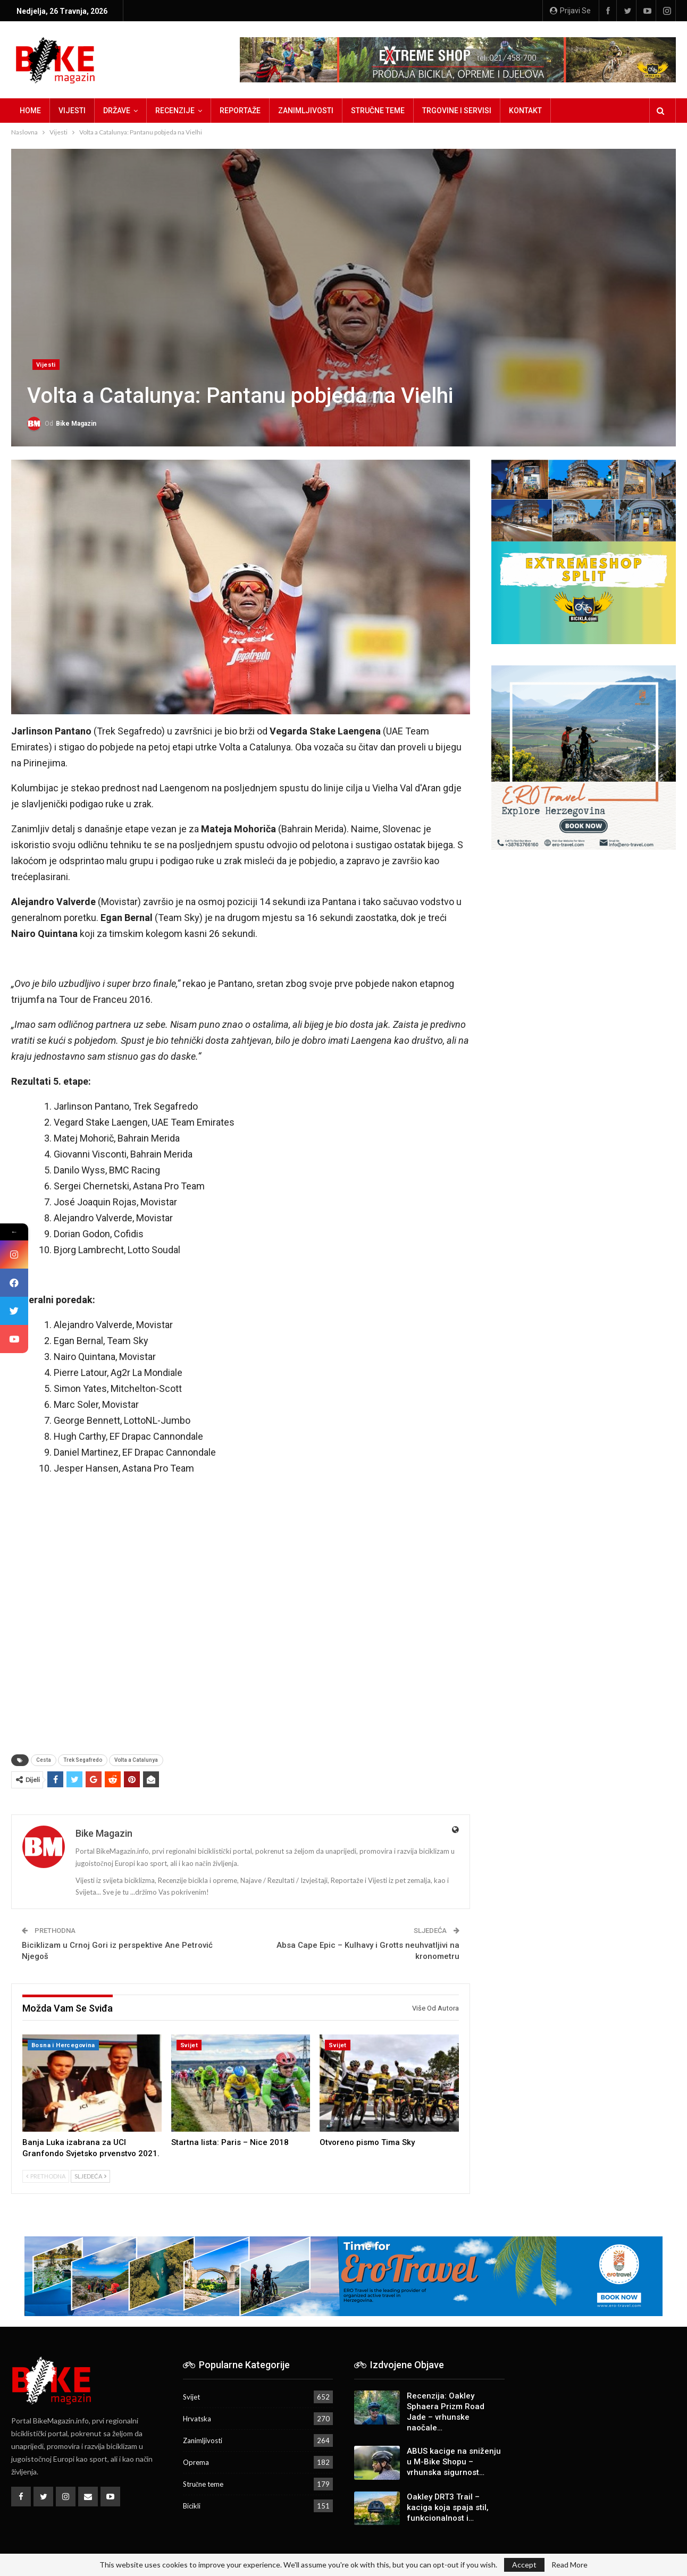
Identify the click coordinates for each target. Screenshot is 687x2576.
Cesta (43, 1760)
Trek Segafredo (82, 1760)
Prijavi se (570, 10)
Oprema (196, 2462)
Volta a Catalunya (136, 1760)
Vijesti (72, 110)
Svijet (189, 2045)
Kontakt (525, 110)
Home (30, 110)
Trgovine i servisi (456, 110)
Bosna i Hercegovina (63, 2045)
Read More (569, 2565)
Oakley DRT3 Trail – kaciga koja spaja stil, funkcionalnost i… (448, 2507)
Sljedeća (90, 2176)
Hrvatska (197, 2418)
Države (116, 110)
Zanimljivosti (305, 110)
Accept (524, 2564)
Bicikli (191, 2506)
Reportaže (240, 110)
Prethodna (45, 2176)
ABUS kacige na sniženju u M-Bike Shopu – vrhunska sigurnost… (454, 2461)
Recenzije (175, 110)
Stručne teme (378, 110)
